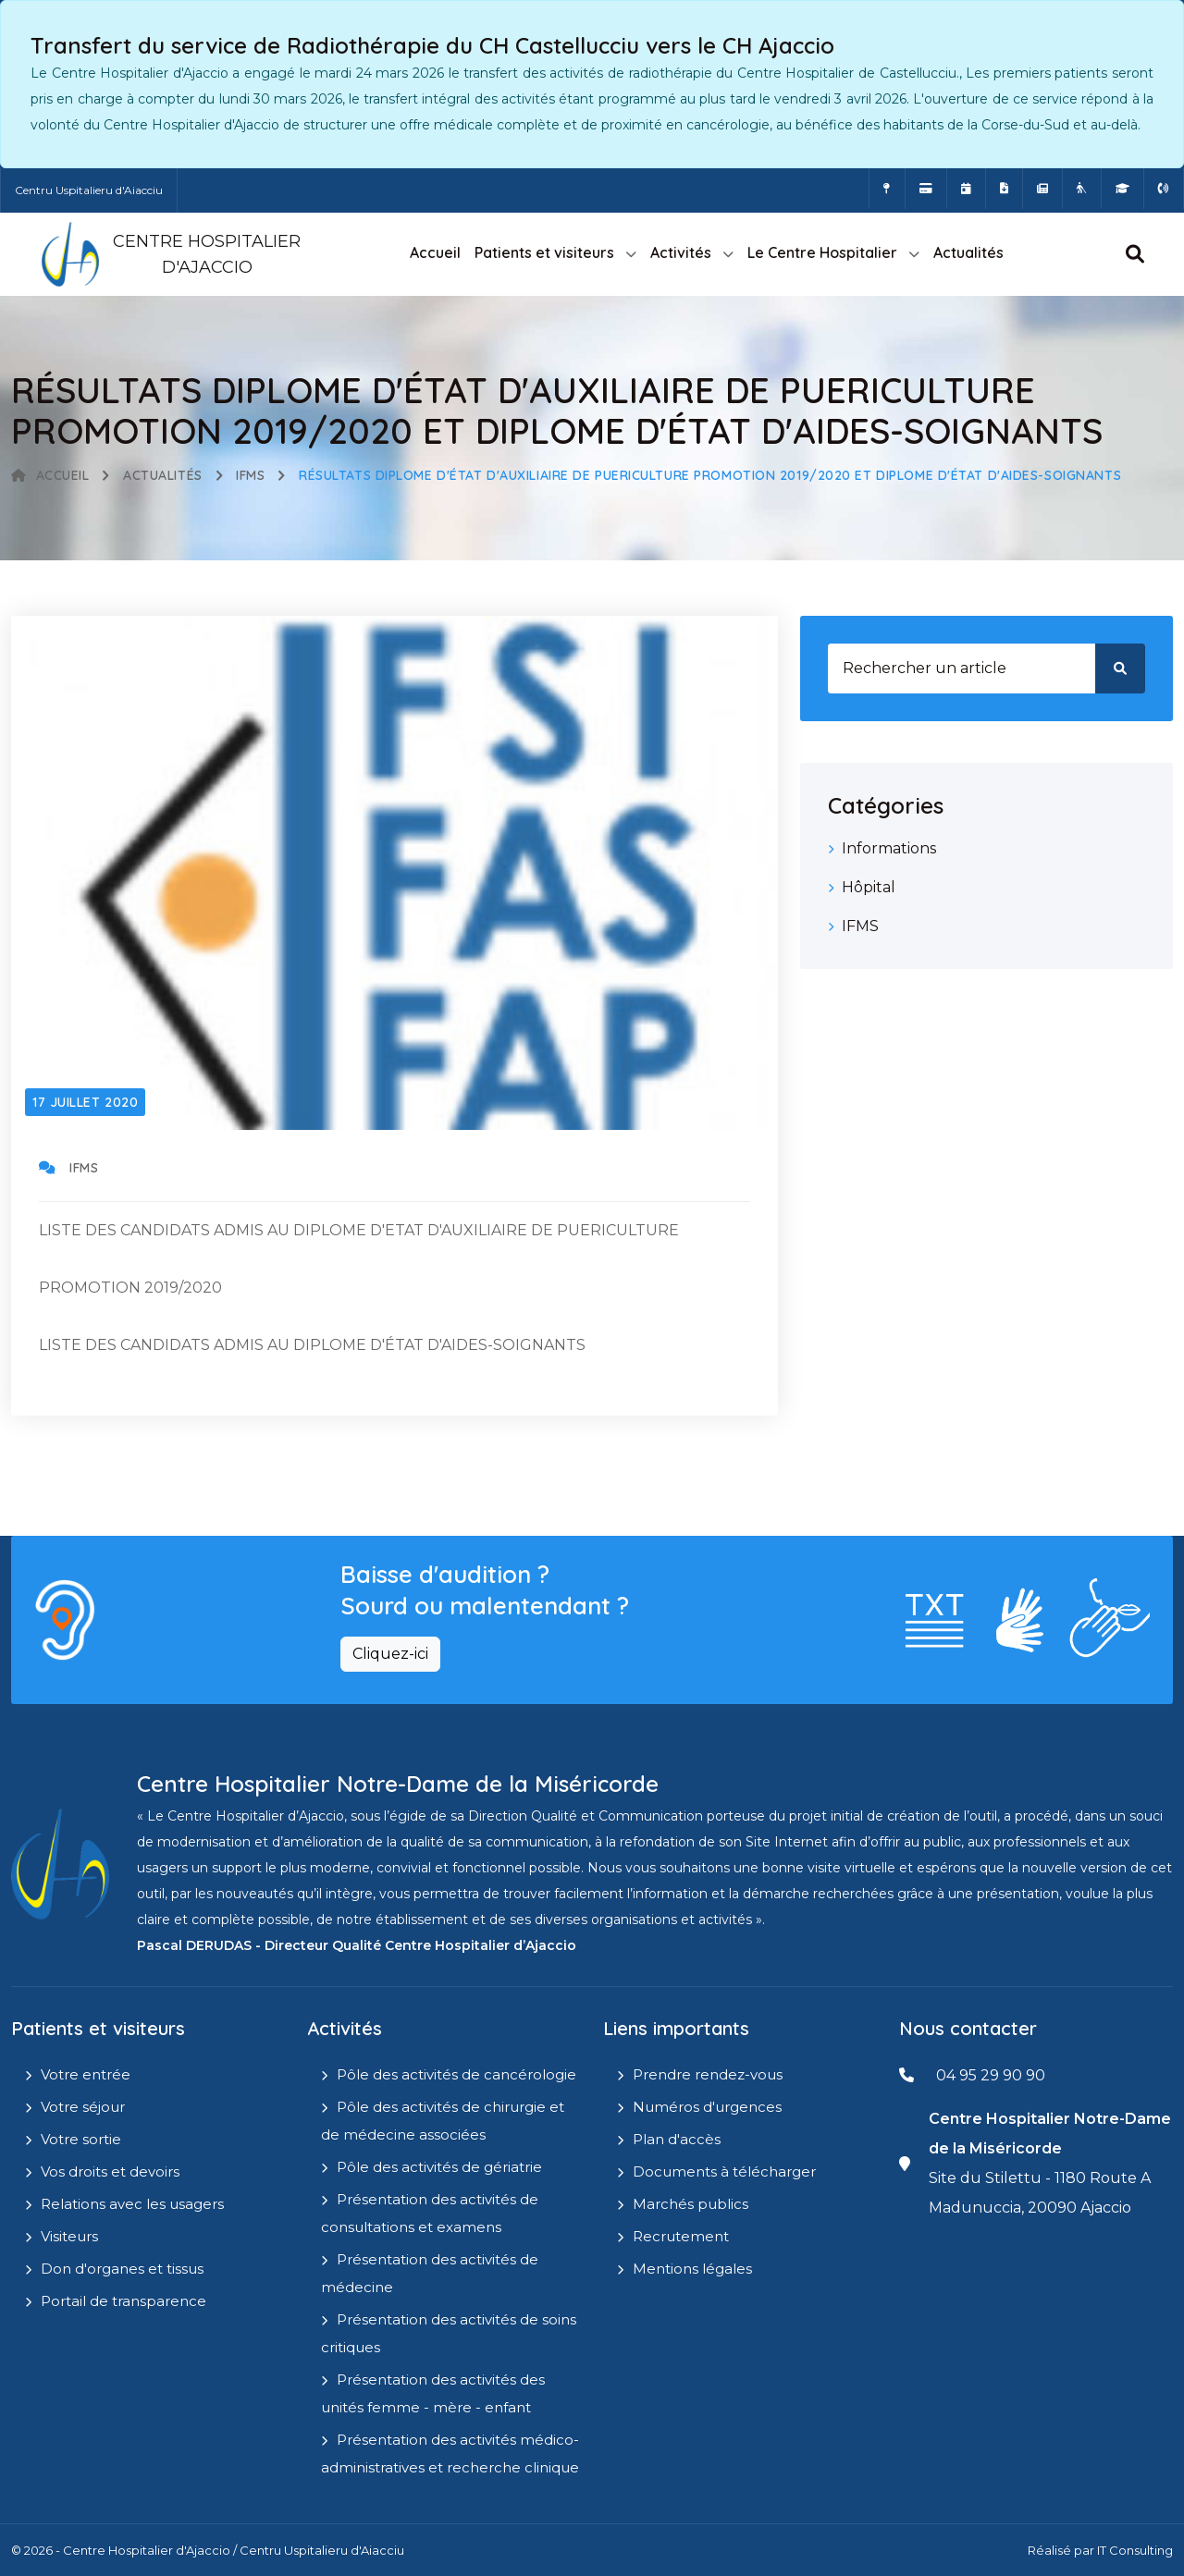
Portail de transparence (123, 2301)
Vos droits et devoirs (110, 2171)
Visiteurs (69, 2236)
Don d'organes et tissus (122, 2268)
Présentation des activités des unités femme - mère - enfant (433, 2393)
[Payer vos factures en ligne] (926, 188)
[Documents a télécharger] (1004, 188)
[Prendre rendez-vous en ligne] (966, 188)
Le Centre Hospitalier (822, 252)
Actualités (968, 252)
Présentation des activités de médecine (429, 2273)
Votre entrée (85, 2074)
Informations (889, 848)
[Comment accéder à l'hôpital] (887, 188)
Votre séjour (83, 2107)
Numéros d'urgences (707, 2107)
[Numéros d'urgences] (1163, 188)
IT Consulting (1135, 2550)
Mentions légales (692, 2268)
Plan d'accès (677, 2139)
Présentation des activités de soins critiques (448, 2333)
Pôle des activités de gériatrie (439, 2167)
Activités (680, 252)
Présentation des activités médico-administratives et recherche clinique (450, 2453)
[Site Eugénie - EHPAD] (1082, 188)
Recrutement (681, 2236)
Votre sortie (81, 2139)
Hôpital (868, 887)
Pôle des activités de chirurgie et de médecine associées (442, 2120)
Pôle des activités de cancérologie (456, 2074)
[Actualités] (1042, 188)
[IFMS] (1122, 188)
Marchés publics (690, 2204)
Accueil (435, 252)
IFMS (250, 475)
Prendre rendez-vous (708, 2074)
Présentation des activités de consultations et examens (429, 2213)
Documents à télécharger (724, 2171)
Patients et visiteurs (544, 252)
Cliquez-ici (390, 1653)
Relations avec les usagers (132, 2204)
